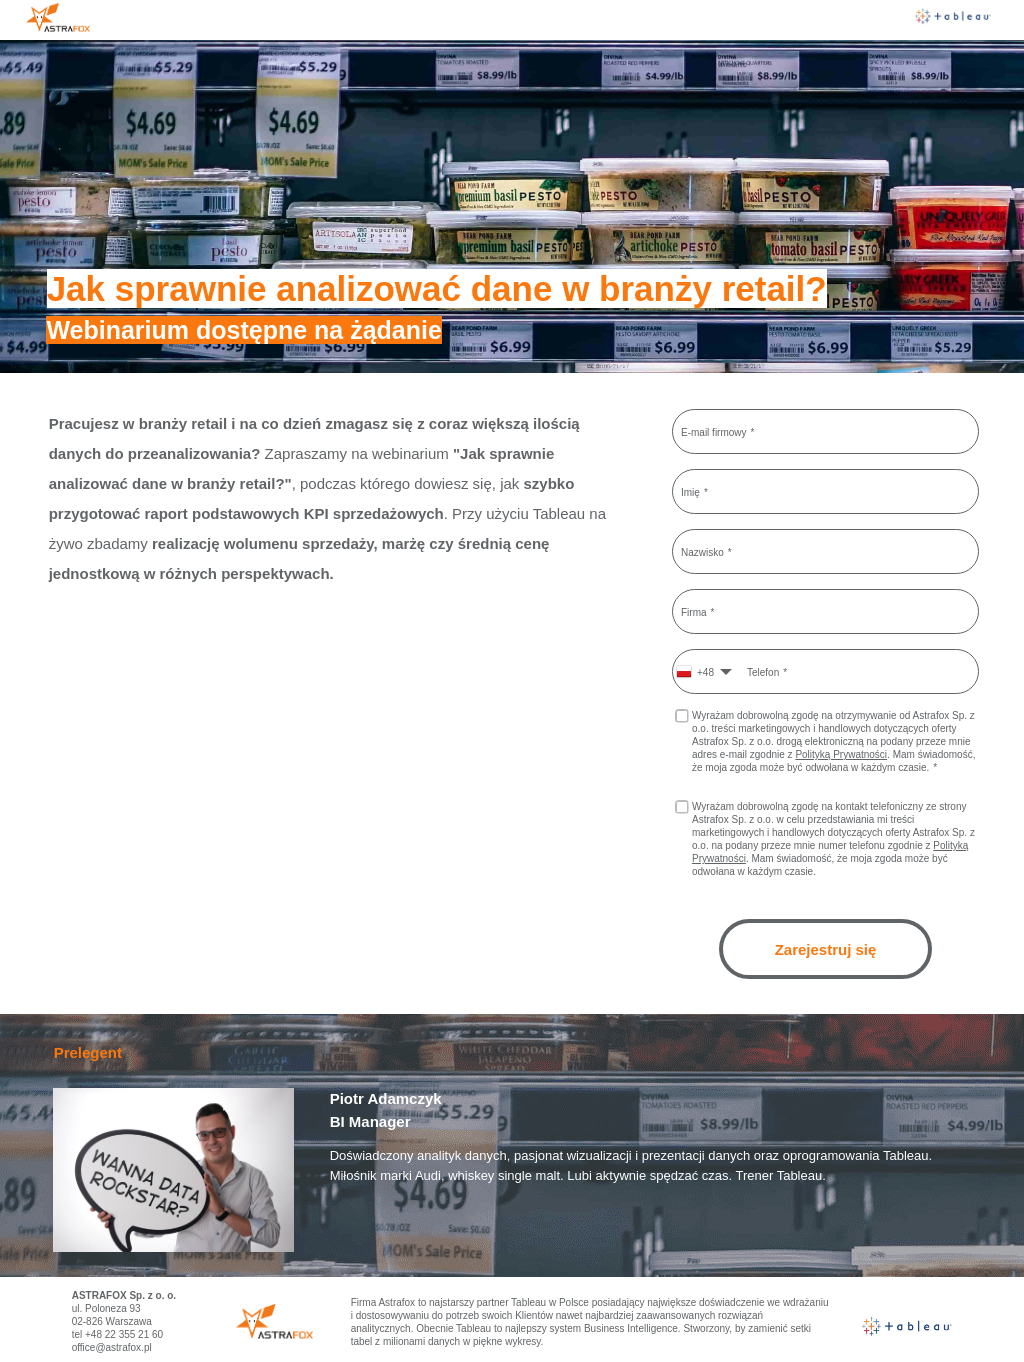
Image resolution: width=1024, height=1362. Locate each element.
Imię (690, 491)
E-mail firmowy (714, 431)
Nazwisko (702, 551)
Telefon (763, 671)
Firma (694, 611)
